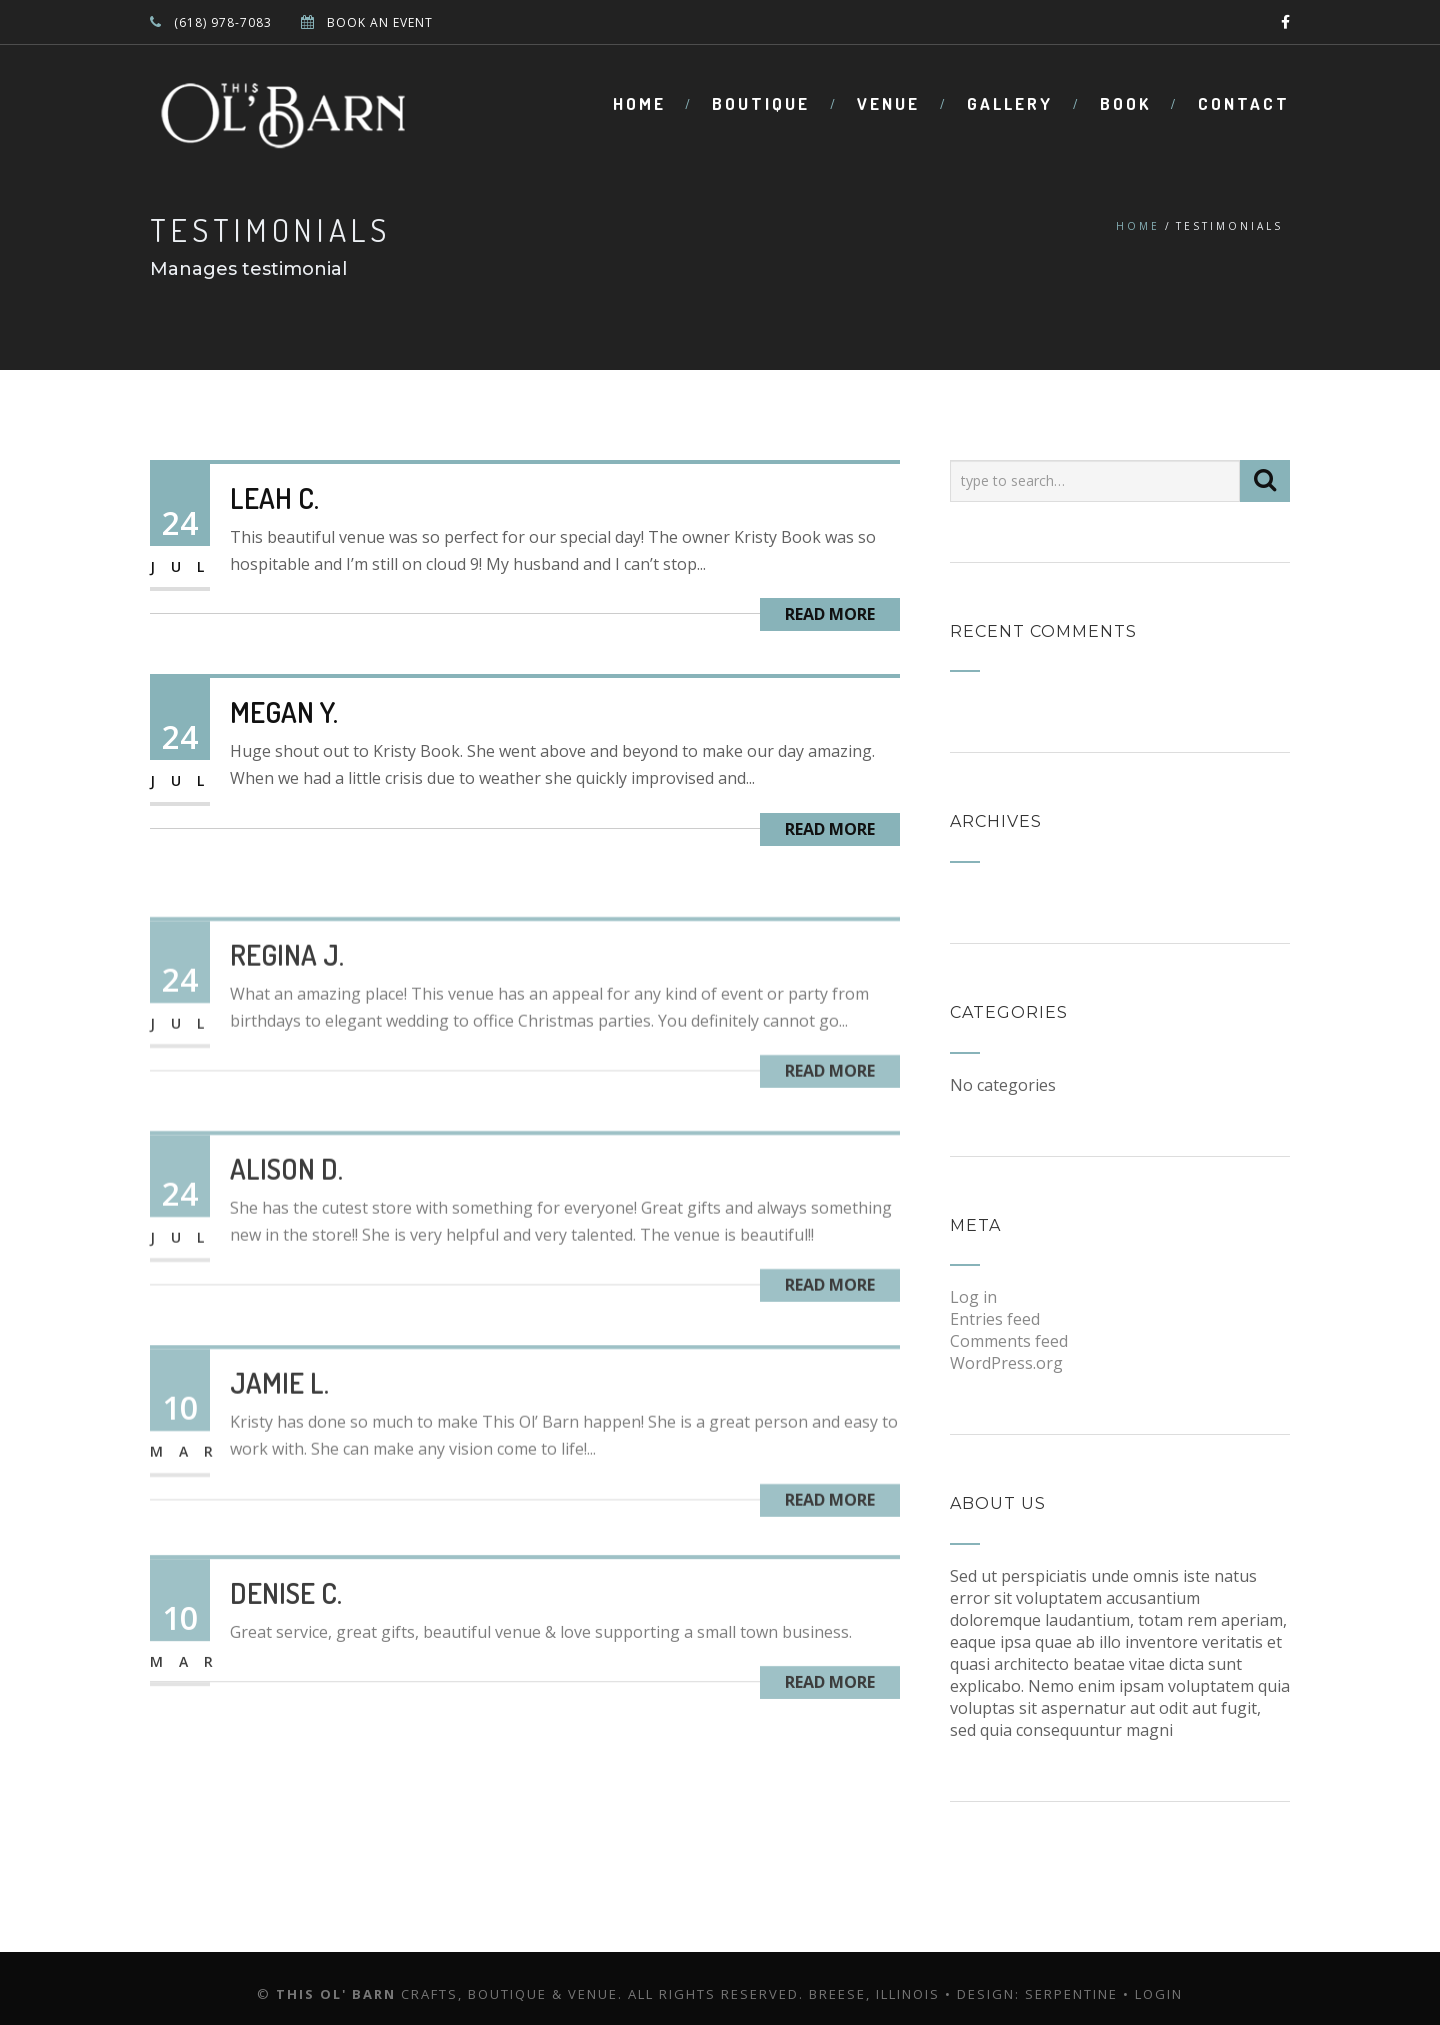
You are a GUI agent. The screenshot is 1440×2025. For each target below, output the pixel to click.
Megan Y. (284, 712)
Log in (973, 1297)
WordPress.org (1006, 1363)
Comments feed (1009, 1341)
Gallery (1010, 103)
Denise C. (286, 1632)
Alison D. (286, 1216)
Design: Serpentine (1037, 1994)
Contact (1244, 103)
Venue (888, 103)
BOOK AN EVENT (380, 22)
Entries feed (995, 1319)
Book (1125, 103)
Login (1159, 1994)
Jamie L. (279, 1430)
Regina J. (287, 1002)
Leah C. (274, 498)
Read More (830, 614)
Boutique (761, 103)
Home (639, 103)
